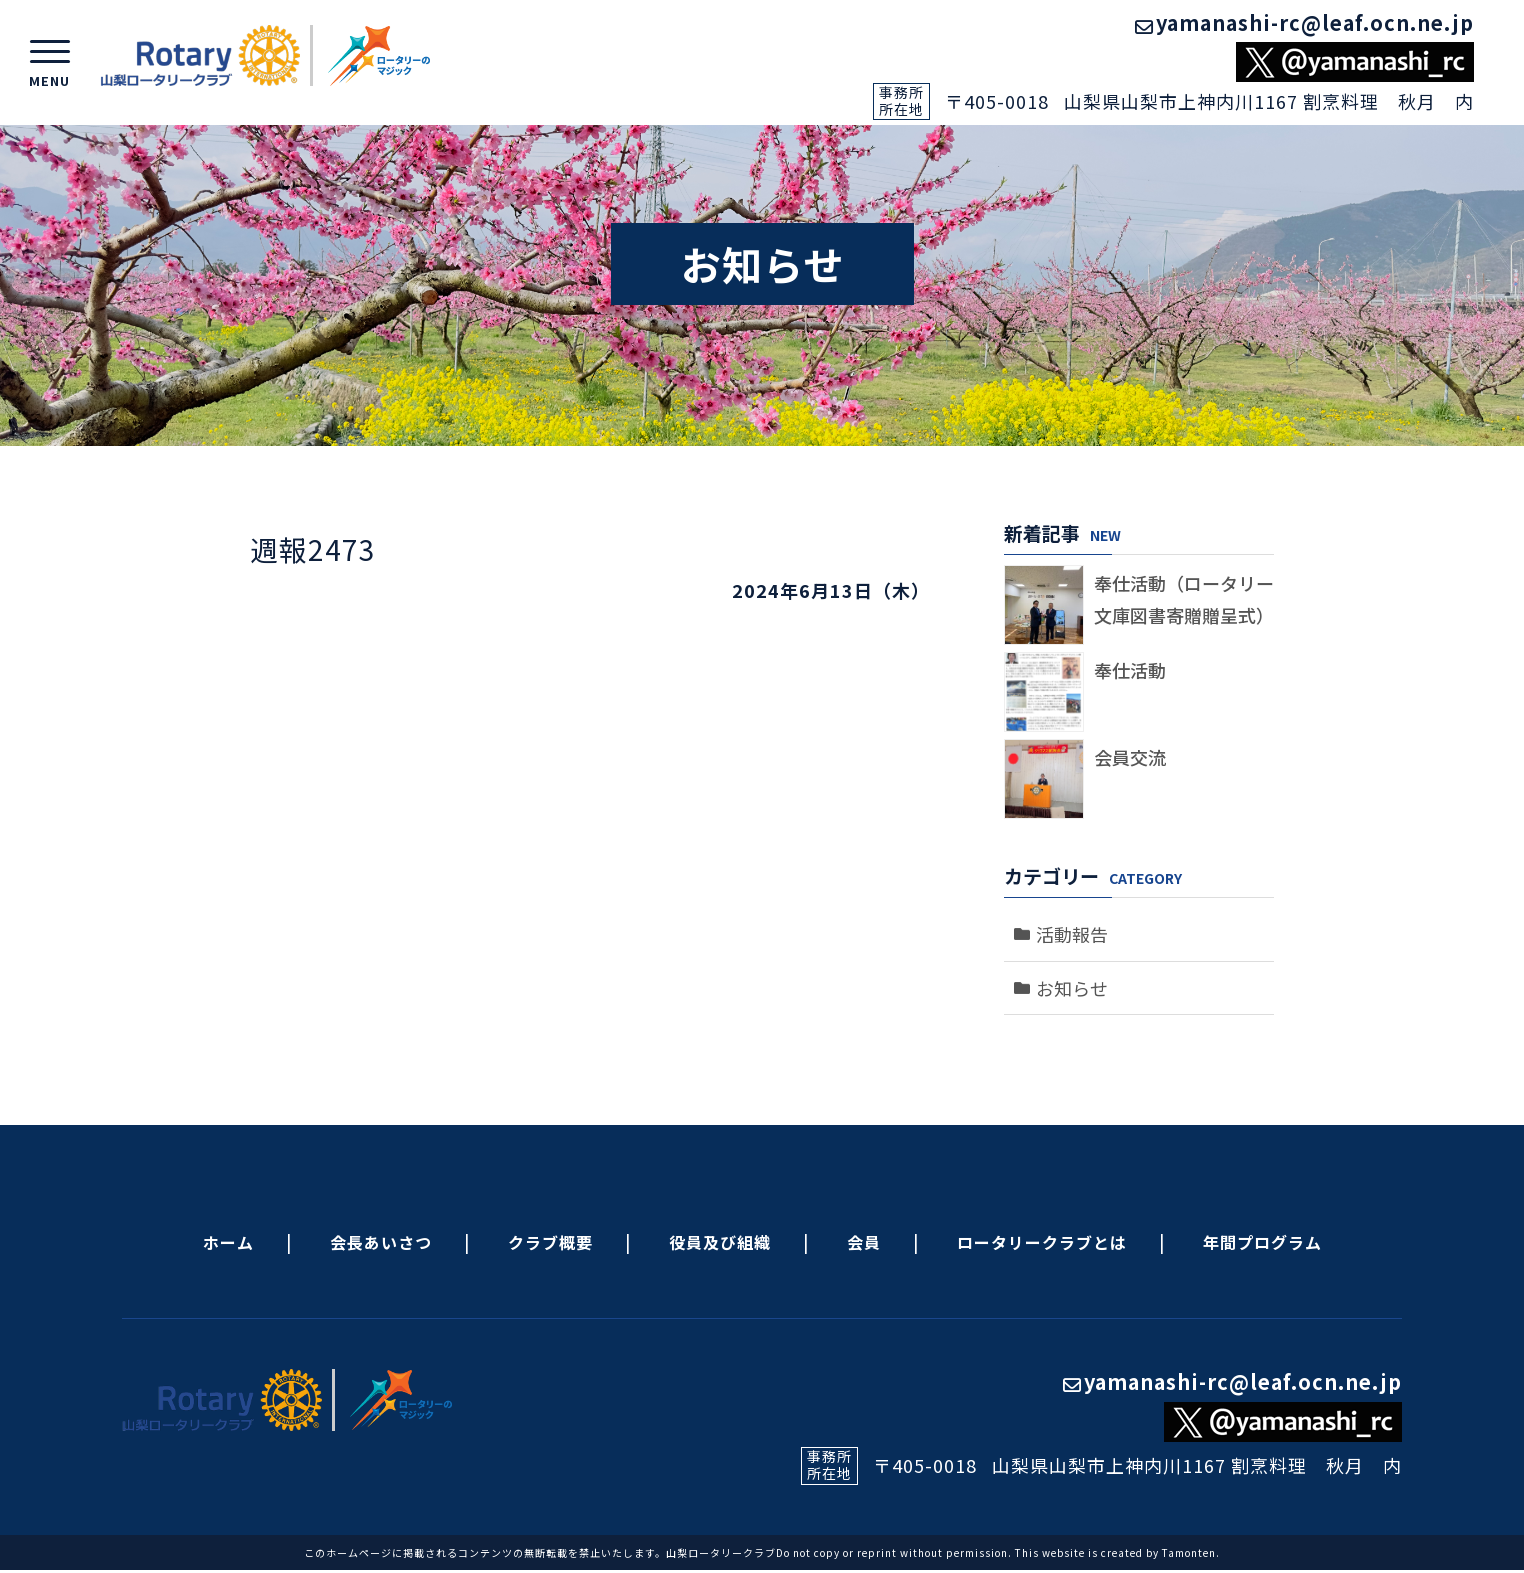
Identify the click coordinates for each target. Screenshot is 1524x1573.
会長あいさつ (381, 1242)
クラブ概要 (550, 1242)
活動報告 (1072, 934)
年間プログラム (1262, 1242)
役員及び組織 (720, 1242)
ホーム (228, 1242)
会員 (864, 1242)
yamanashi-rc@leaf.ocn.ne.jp (1304, 22)
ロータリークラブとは (1042, 1242)
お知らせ (1072, 988)
